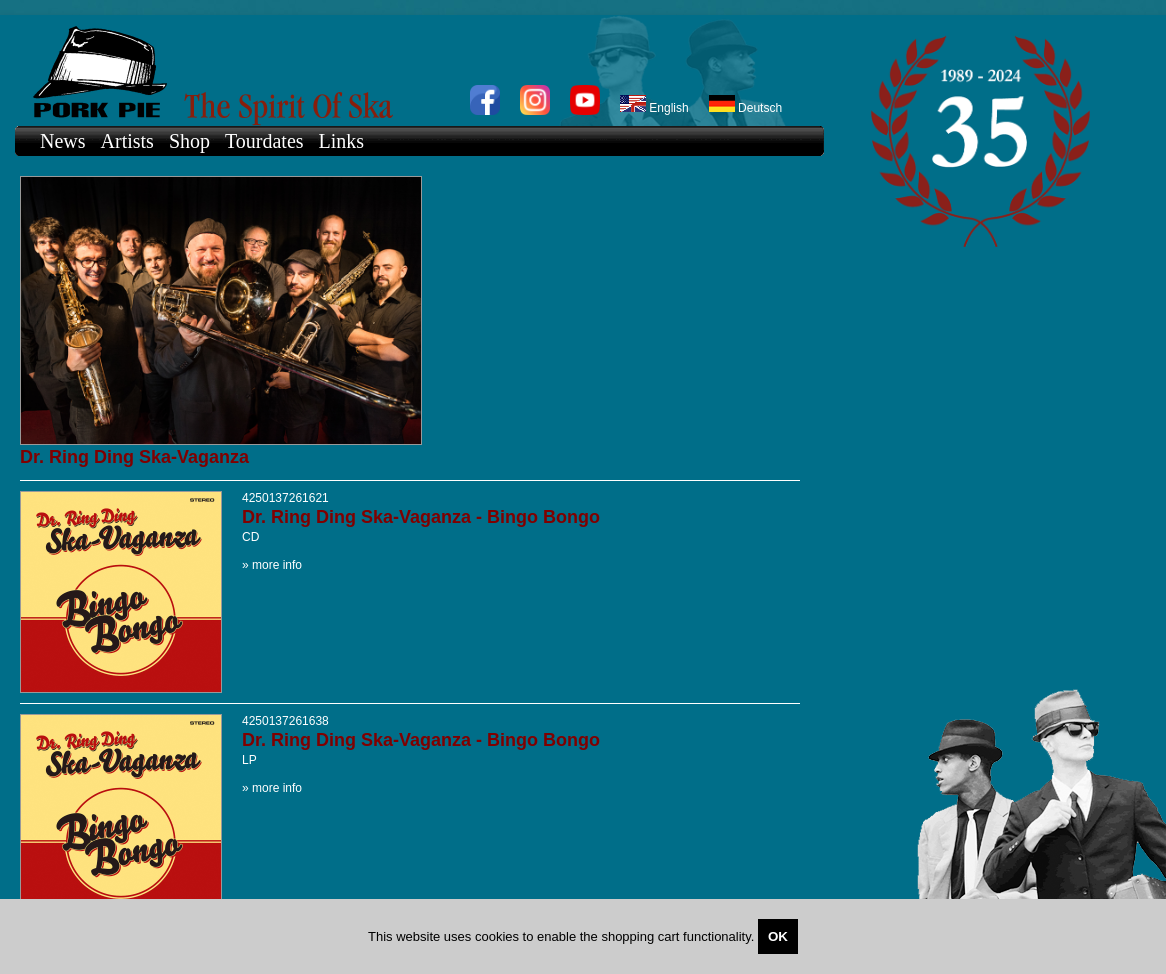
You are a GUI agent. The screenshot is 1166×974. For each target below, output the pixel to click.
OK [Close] (778, 936)
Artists (127, 141)
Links (342, 141)
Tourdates (264, 141)
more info (277, 565)
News (63, 141)
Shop (189, 141)
